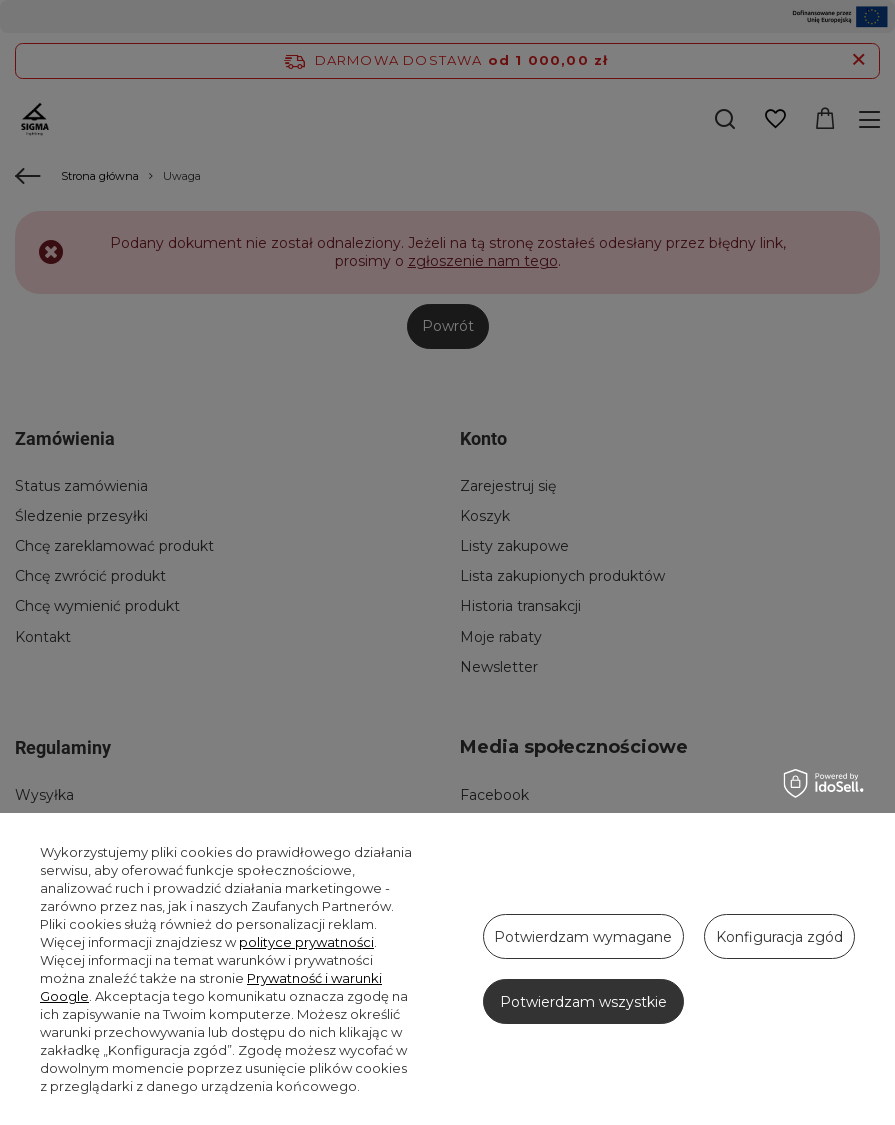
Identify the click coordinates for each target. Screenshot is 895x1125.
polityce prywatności (306, 942)
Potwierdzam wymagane (583, 937)
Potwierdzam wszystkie (583, 1002)
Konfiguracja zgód (779, 937)
